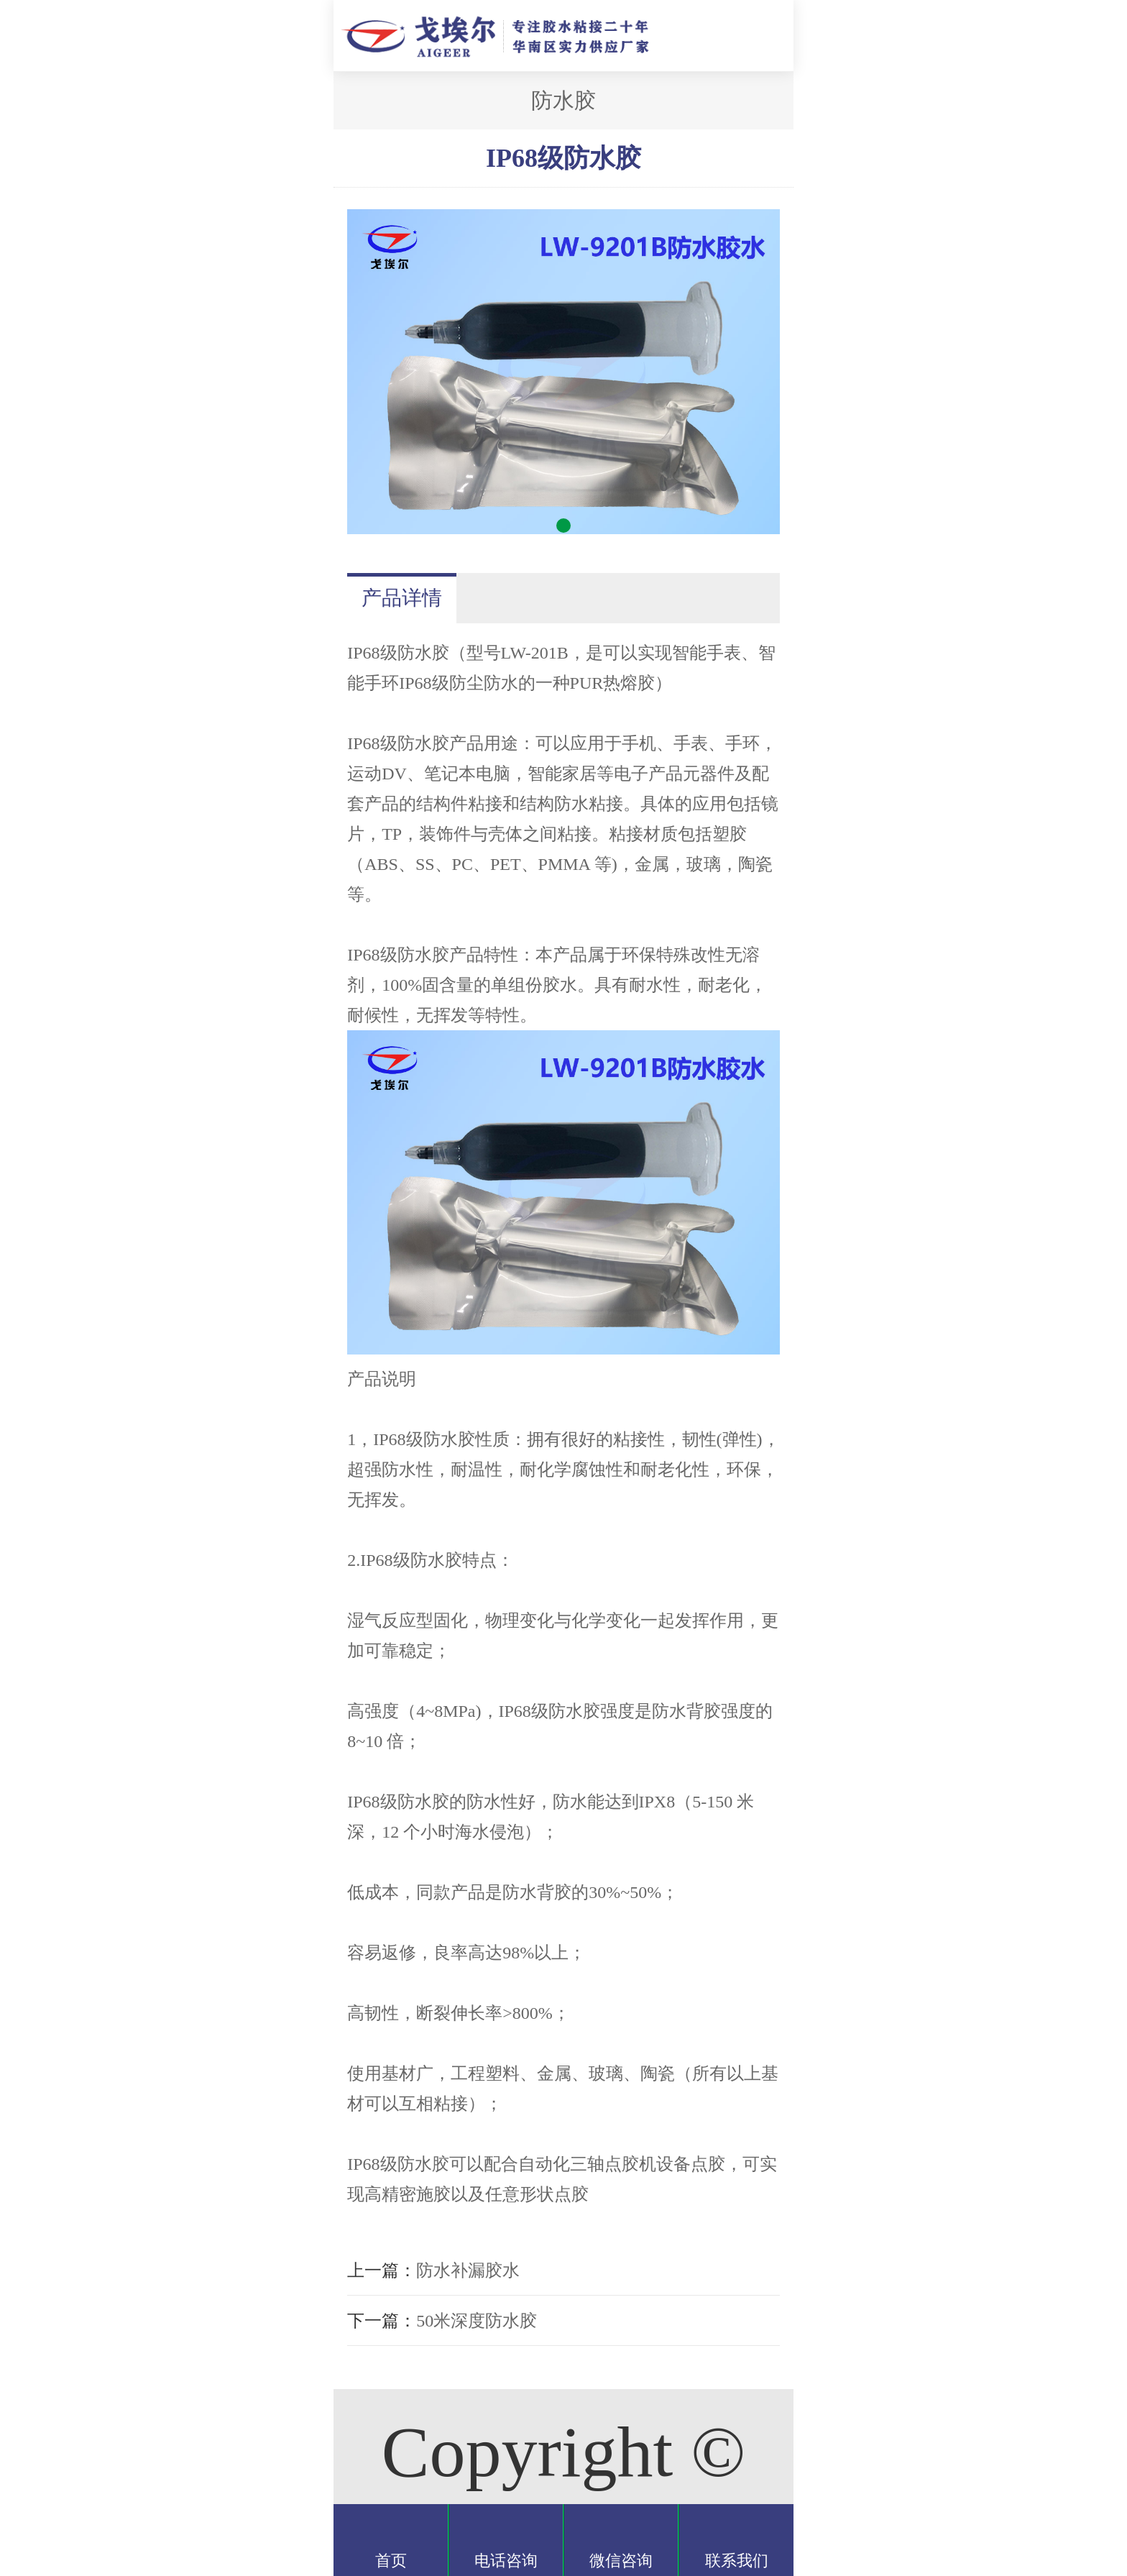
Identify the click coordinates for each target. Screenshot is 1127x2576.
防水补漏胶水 (468, 2270)
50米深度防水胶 (476, 2320)
